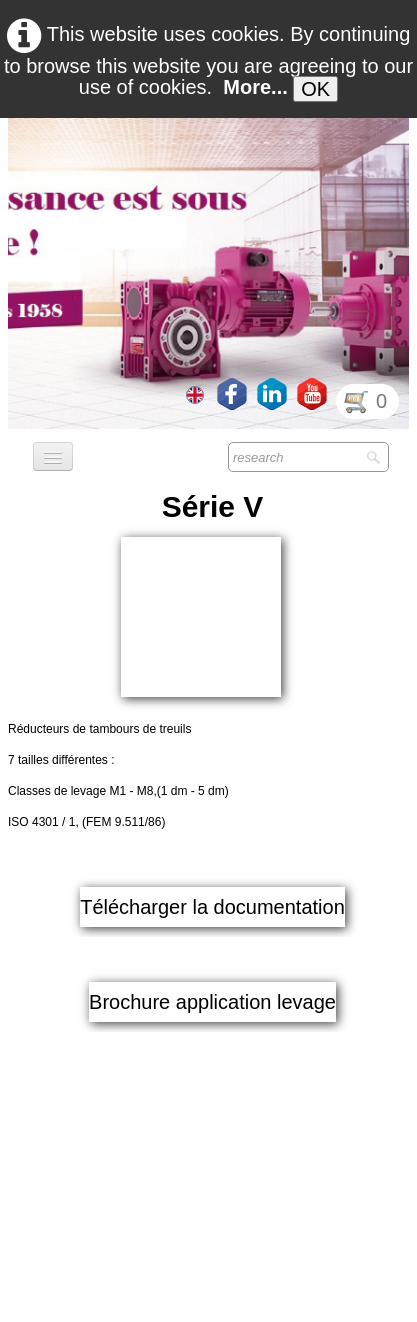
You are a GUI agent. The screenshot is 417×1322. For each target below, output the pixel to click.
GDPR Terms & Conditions (208, 1301)
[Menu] (53, 456)
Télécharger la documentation (212, 762)
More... (255, 87)
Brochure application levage (212, 857)
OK (315, 89)
